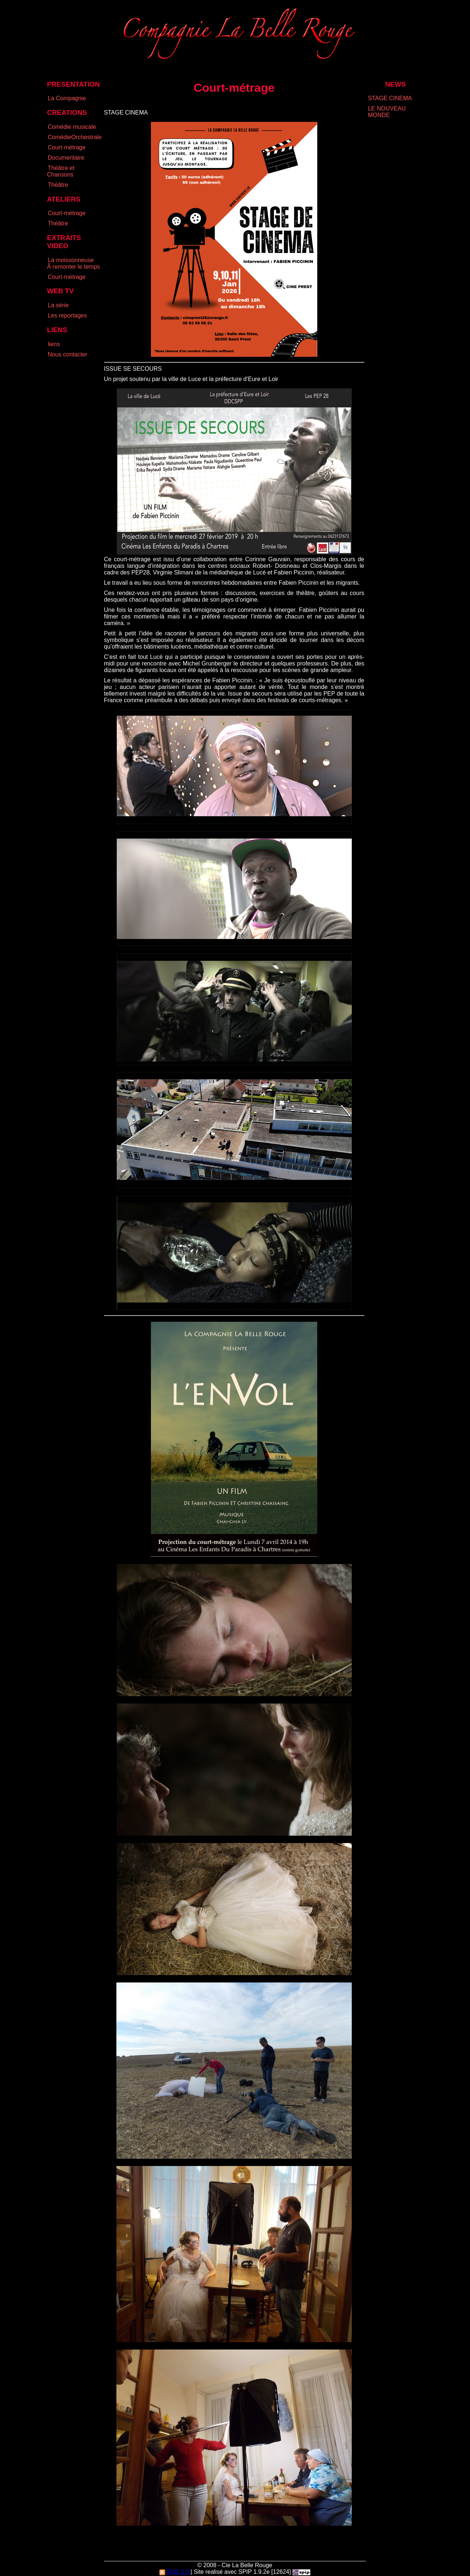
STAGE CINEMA (390, 98)
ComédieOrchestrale (75, 137)
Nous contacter (67, 354)
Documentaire (66, 158)
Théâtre (58, 185)
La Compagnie (67, 98)
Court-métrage (67, 147)
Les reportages (67, 315)
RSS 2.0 (174, 2572)
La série (58, 305)
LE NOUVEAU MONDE (387, 111)
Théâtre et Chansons (61, 171)
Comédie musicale (72, 127)
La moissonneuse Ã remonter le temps (73, 263)
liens (54, 344)
